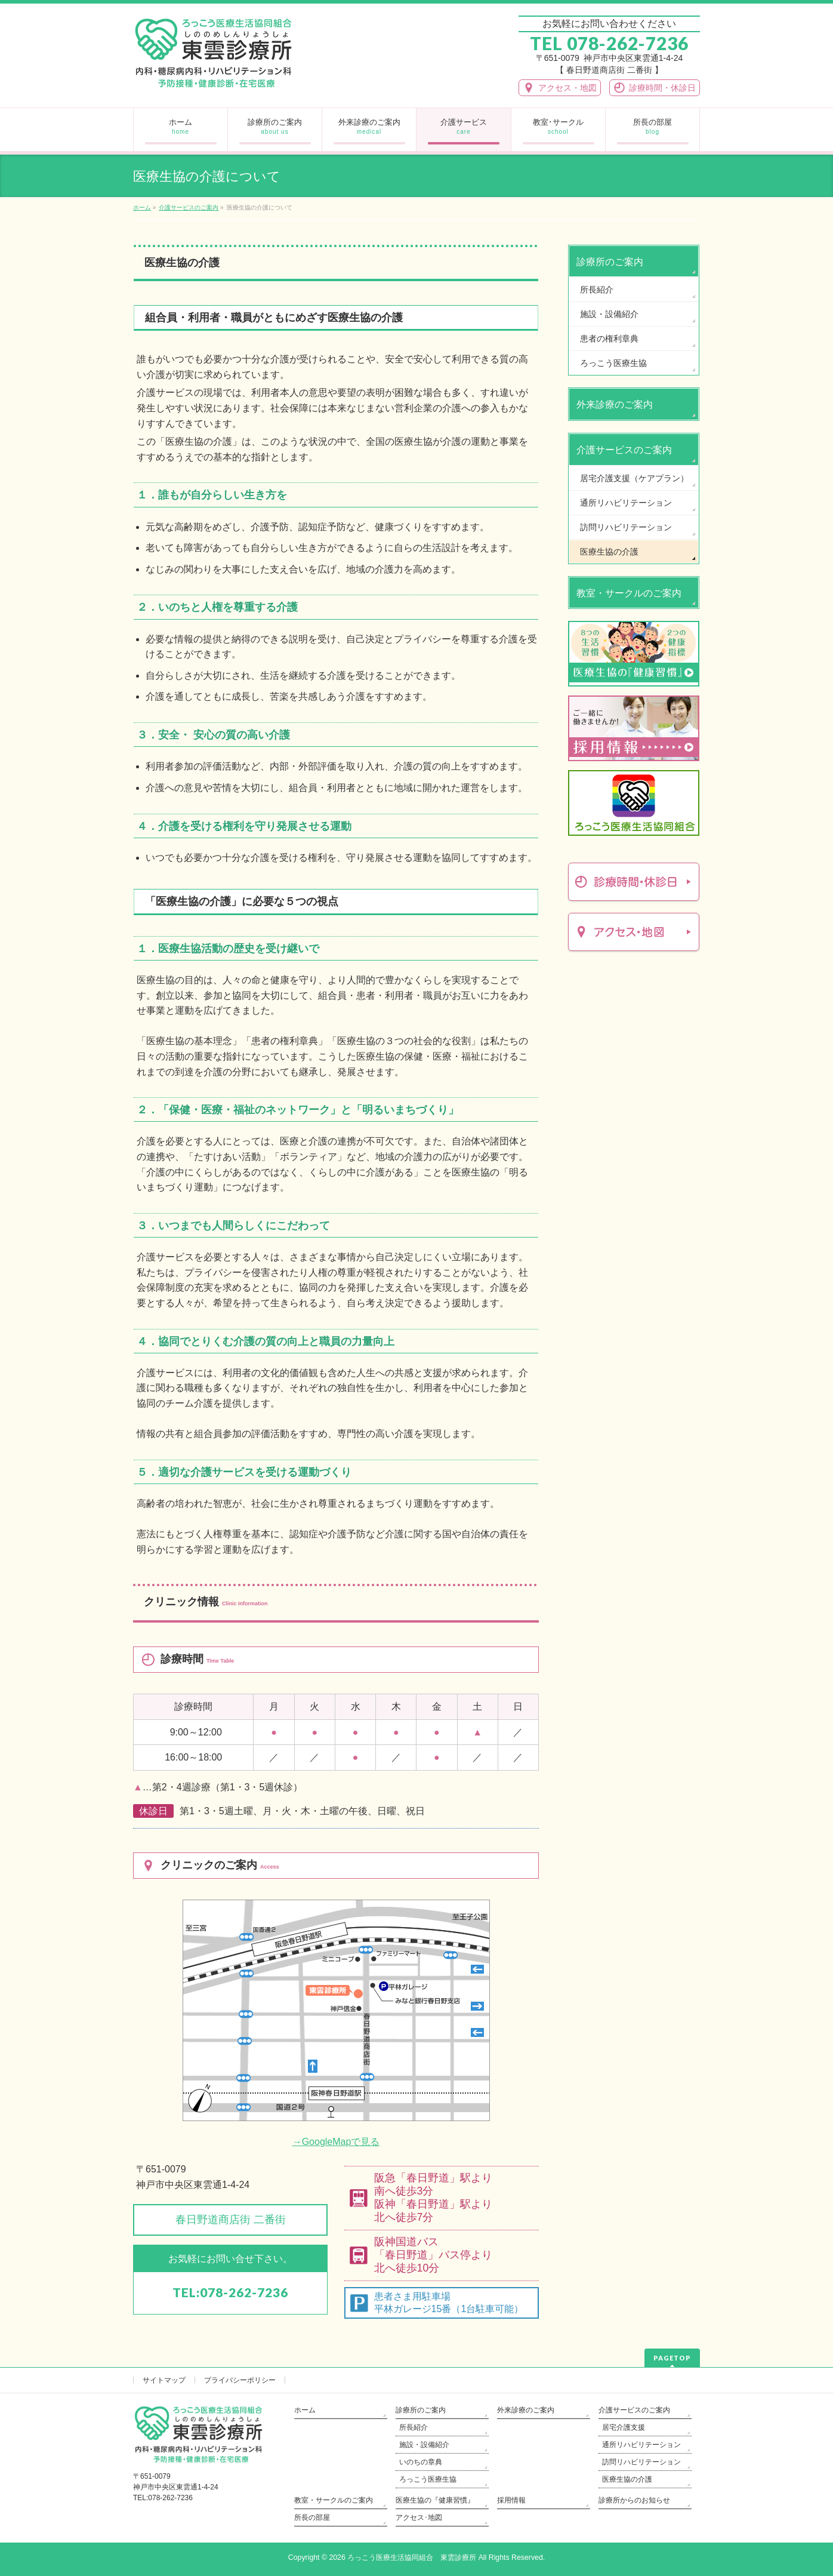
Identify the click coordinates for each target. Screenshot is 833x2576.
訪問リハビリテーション (626, 527)
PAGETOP (672, 2358)
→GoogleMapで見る (336, 2142)
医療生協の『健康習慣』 (435, 2500)
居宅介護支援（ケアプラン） (634, 478)
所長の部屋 (312, 2517)
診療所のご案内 (609, 262)
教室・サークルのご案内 (628, 593)
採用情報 (511, 2500)
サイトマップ (164, 2380)
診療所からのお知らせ (634, 2500)
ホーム (305, 2410)
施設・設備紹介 (609, 314)
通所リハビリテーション (626, 502)
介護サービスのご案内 (624, 450)
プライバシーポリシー (240, 2380)
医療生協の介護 (609, 551)
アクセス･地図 (419, 2517)
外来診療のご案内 (614, 404)
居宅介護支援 (623, 2427)
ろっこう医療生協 (613, 363)
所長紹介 (596, 289)
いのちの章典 (420, 2462)
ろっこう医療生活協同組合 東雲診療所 (411, 2557)
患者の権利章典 (609, 338)
